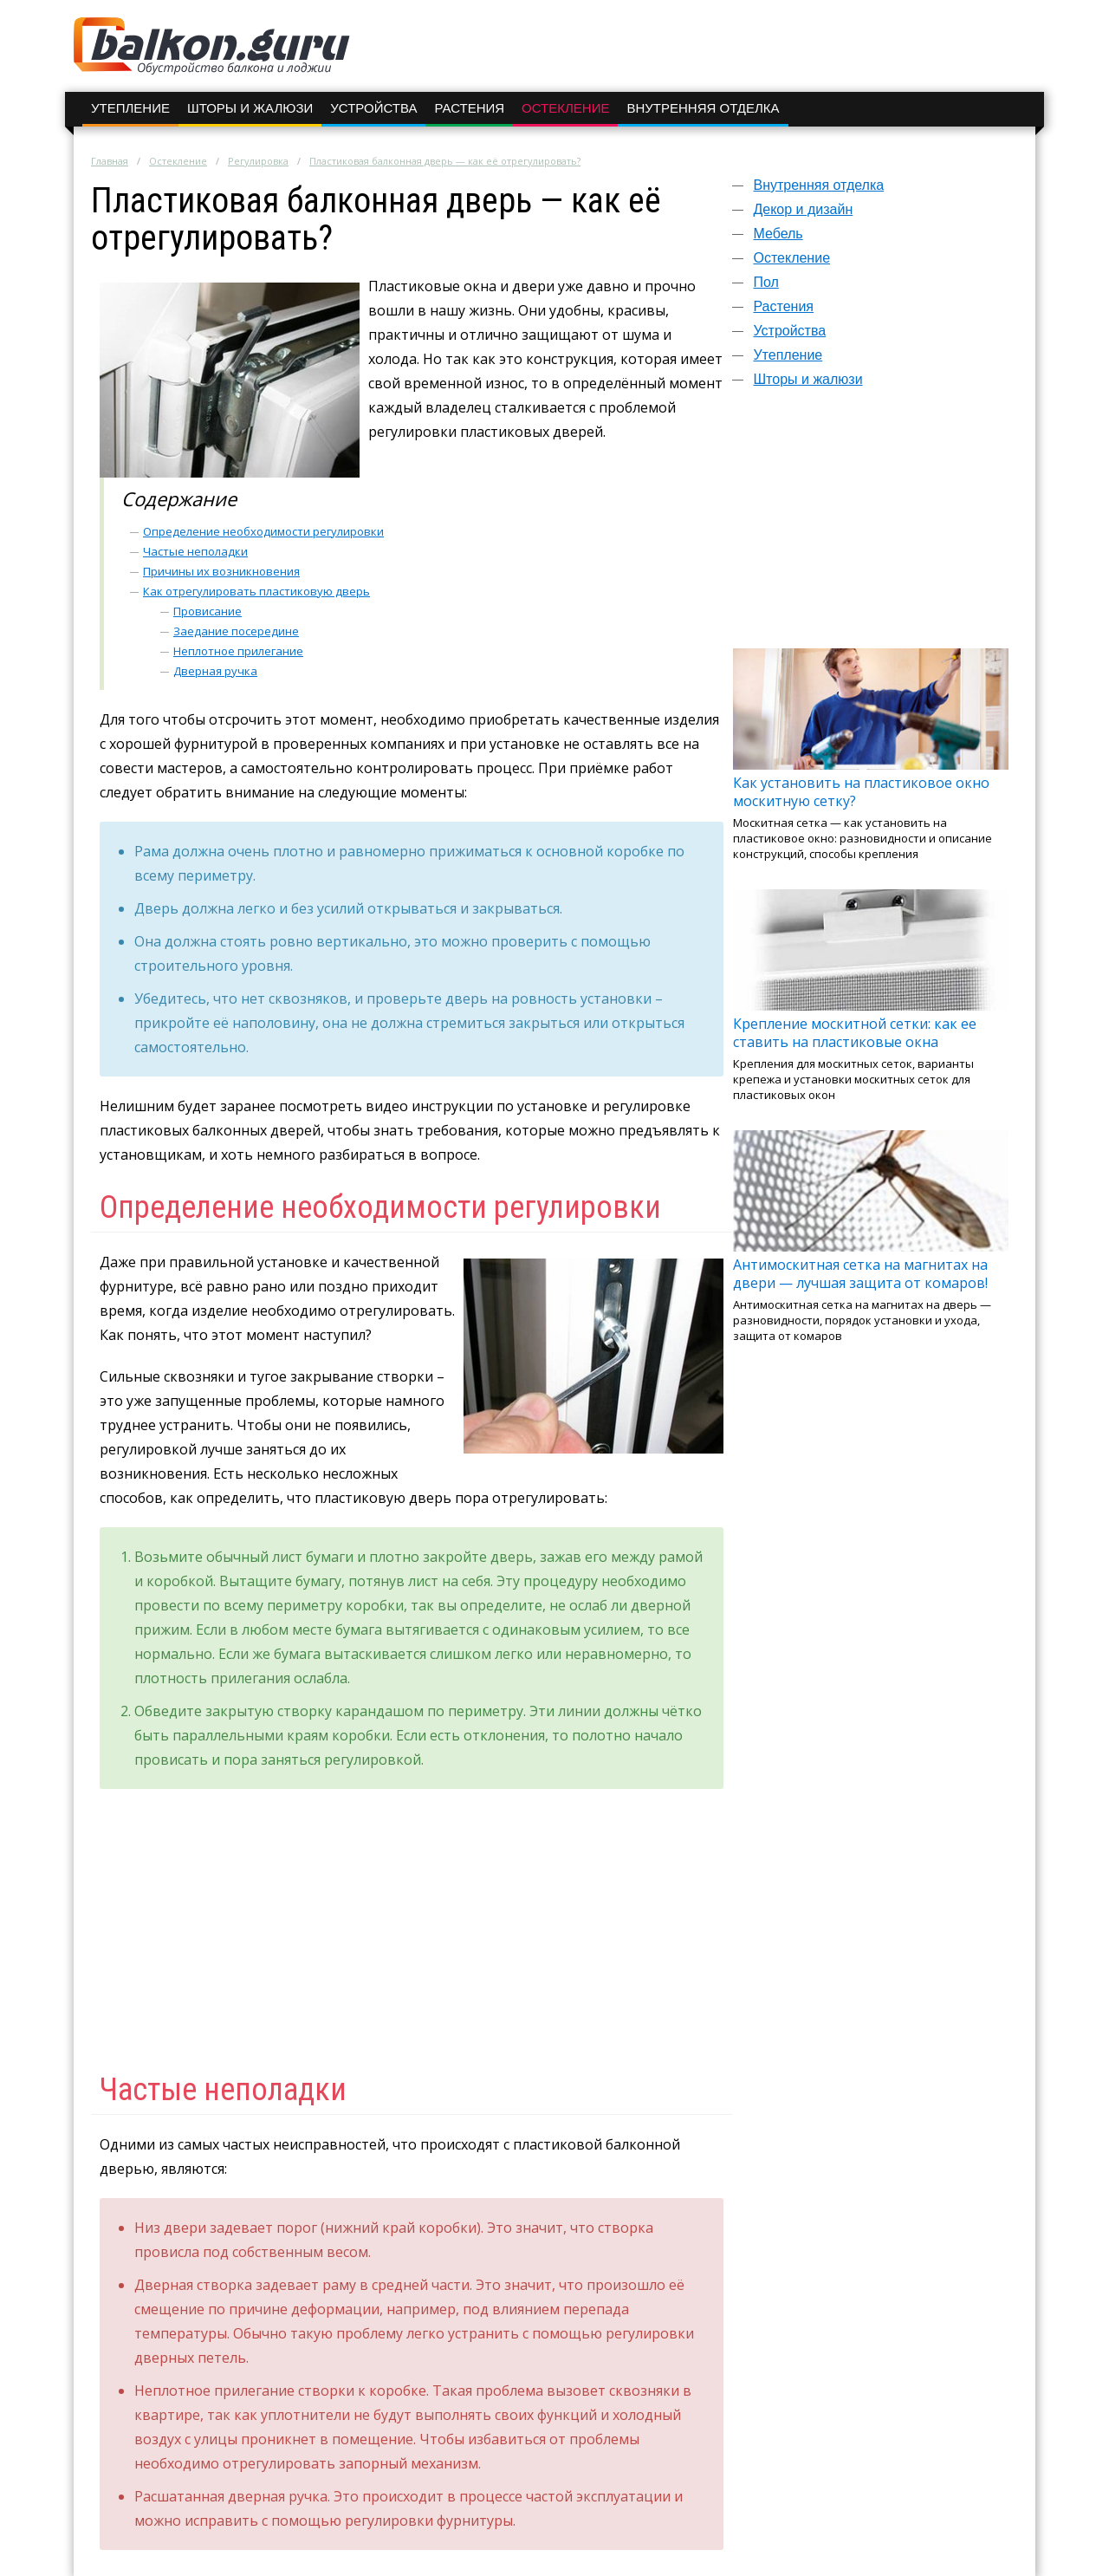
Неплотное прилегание (238, 651)
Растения (469, 108)
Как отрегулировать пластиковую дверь (256, 591)
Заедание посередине (236, 631)
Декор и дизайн (803, 209)
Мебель (777, 233)
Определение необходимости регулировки (263, 531)
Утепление (130, 108)
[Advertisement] (870, 526)
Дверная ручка (215, 671)
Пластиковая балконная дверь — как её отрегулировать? (444, 160)
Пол (765, 282)
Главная (109, 160)
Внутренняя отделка (702, 108)
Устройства (373, 108)
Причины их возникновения (221, 571)
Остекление (565, 108)
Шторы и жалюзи (250, 108)
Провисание (207, 611)
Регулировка (258, 160)
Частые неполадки (195, 551)
